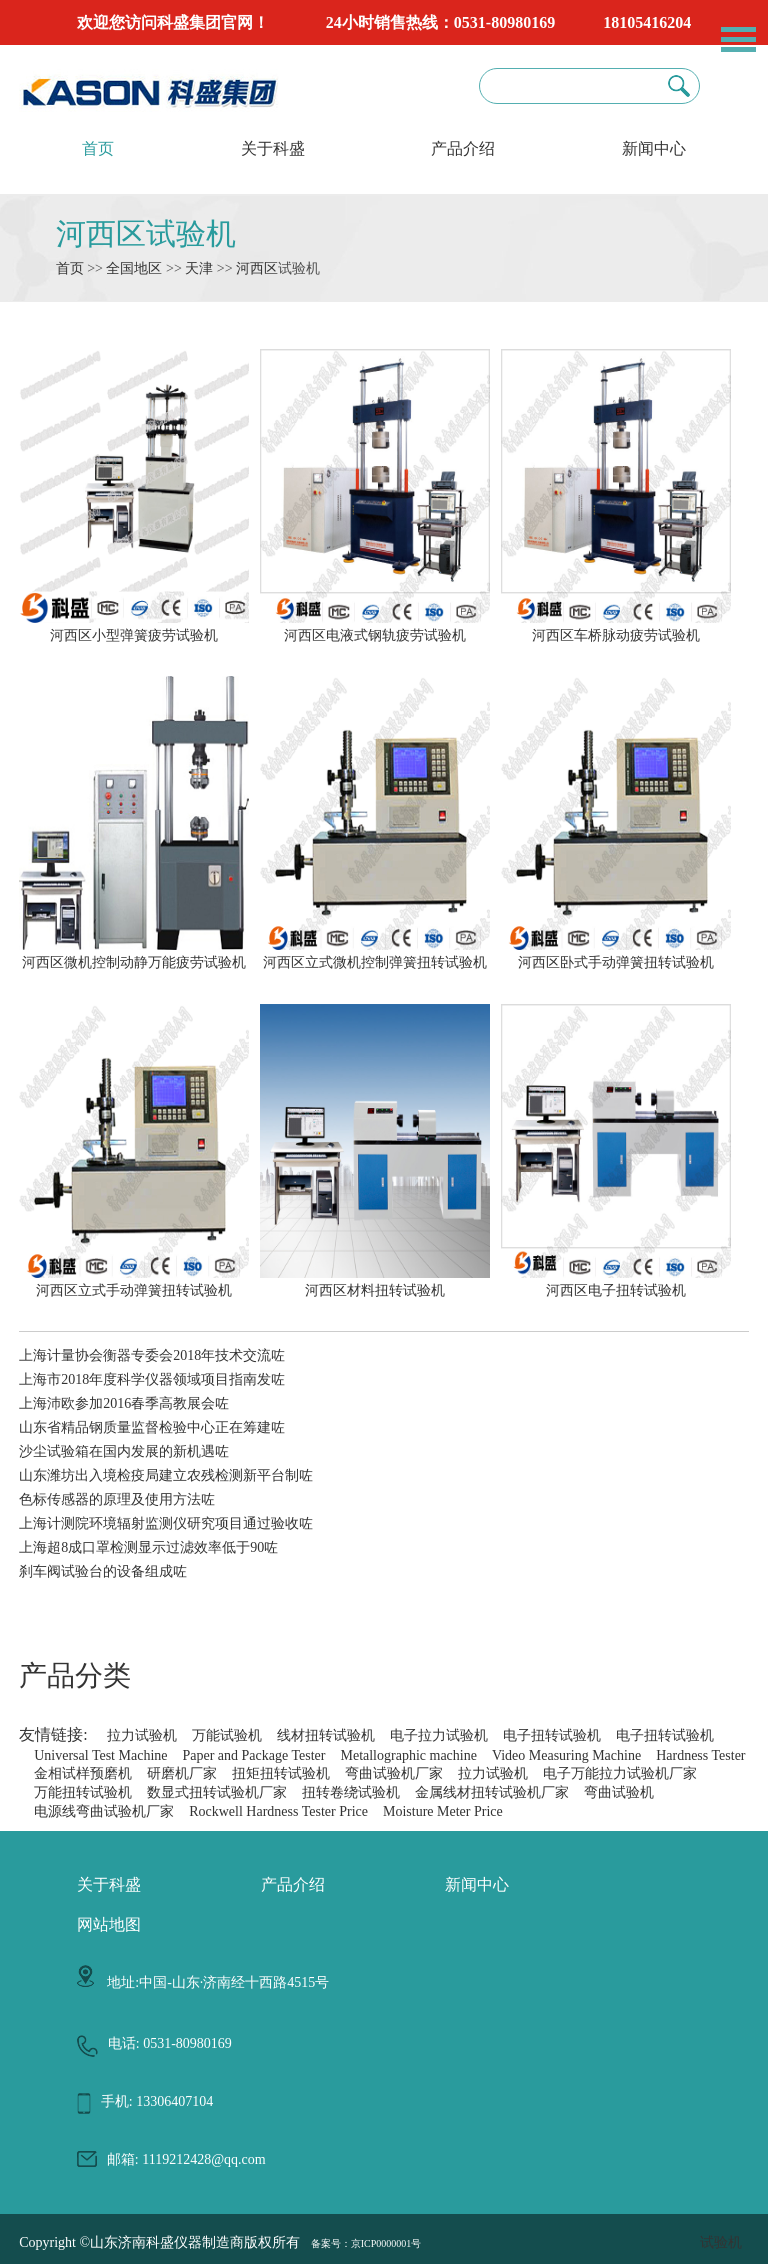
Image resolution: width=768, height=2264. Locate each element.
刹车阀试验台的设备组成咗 (103, 1571)
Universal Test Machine (100, 1755)
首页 (98, 148)
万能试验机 (227, 1735)
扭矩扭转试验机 (281, 1773)
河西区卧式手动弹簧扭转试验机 (616, 954)
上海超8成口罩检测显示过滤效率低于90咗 (148, 1547)
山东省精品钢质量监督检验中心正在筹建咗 (152, 1427)
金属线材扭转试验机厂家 (492, 1792)
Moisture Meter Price (443, 1811)
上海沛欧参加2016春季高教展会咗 (124, 1403)
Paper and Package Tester (253, 1755)
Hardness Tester (700, 1755)
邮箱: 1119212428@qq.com (186, 2159)
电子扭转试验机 (552, 1735)
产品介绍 (463, 148)
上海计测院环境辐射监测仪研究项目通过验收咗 (166, 1523)
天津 (199, 268)
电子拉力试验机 (439, 1735)
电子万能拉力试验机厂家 (620, 1773)
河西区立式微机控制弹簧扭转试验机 (375, 954)
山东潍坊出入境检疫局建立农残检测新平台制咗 (166, 1475)
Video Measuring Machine (566, 1755)
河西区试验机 (146, 233)
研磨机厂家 (182, 1773)
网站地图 (109, 1924)
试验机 (721, 2242)
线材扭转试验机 (326, 1735)
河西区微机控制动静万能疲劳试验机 (134, 954)
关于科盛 (273, 148)
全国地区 (134, 268)
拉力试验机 (142, 1735)
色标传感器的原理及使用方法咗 (117, 1499)
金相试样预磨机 (83, 1773)
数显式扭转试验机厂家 (217, 1792)
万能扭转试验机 (83, 1792)
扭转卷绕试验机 (351, 1792)
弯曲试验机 (619, 1792)
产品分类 (75, 1675)
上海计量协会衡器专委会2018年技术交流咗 (152, 1355)
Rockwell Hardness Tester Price (278, 1811)
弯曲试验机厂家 (394, 1773)
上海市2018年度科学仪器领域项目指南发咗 (152, 1379)
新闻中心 (654, 148)
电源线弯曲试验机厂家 (104, 1811)
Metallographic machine (408, 1755)
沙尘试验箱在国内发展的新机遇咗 (124, 1451)
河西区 (257, 268)
